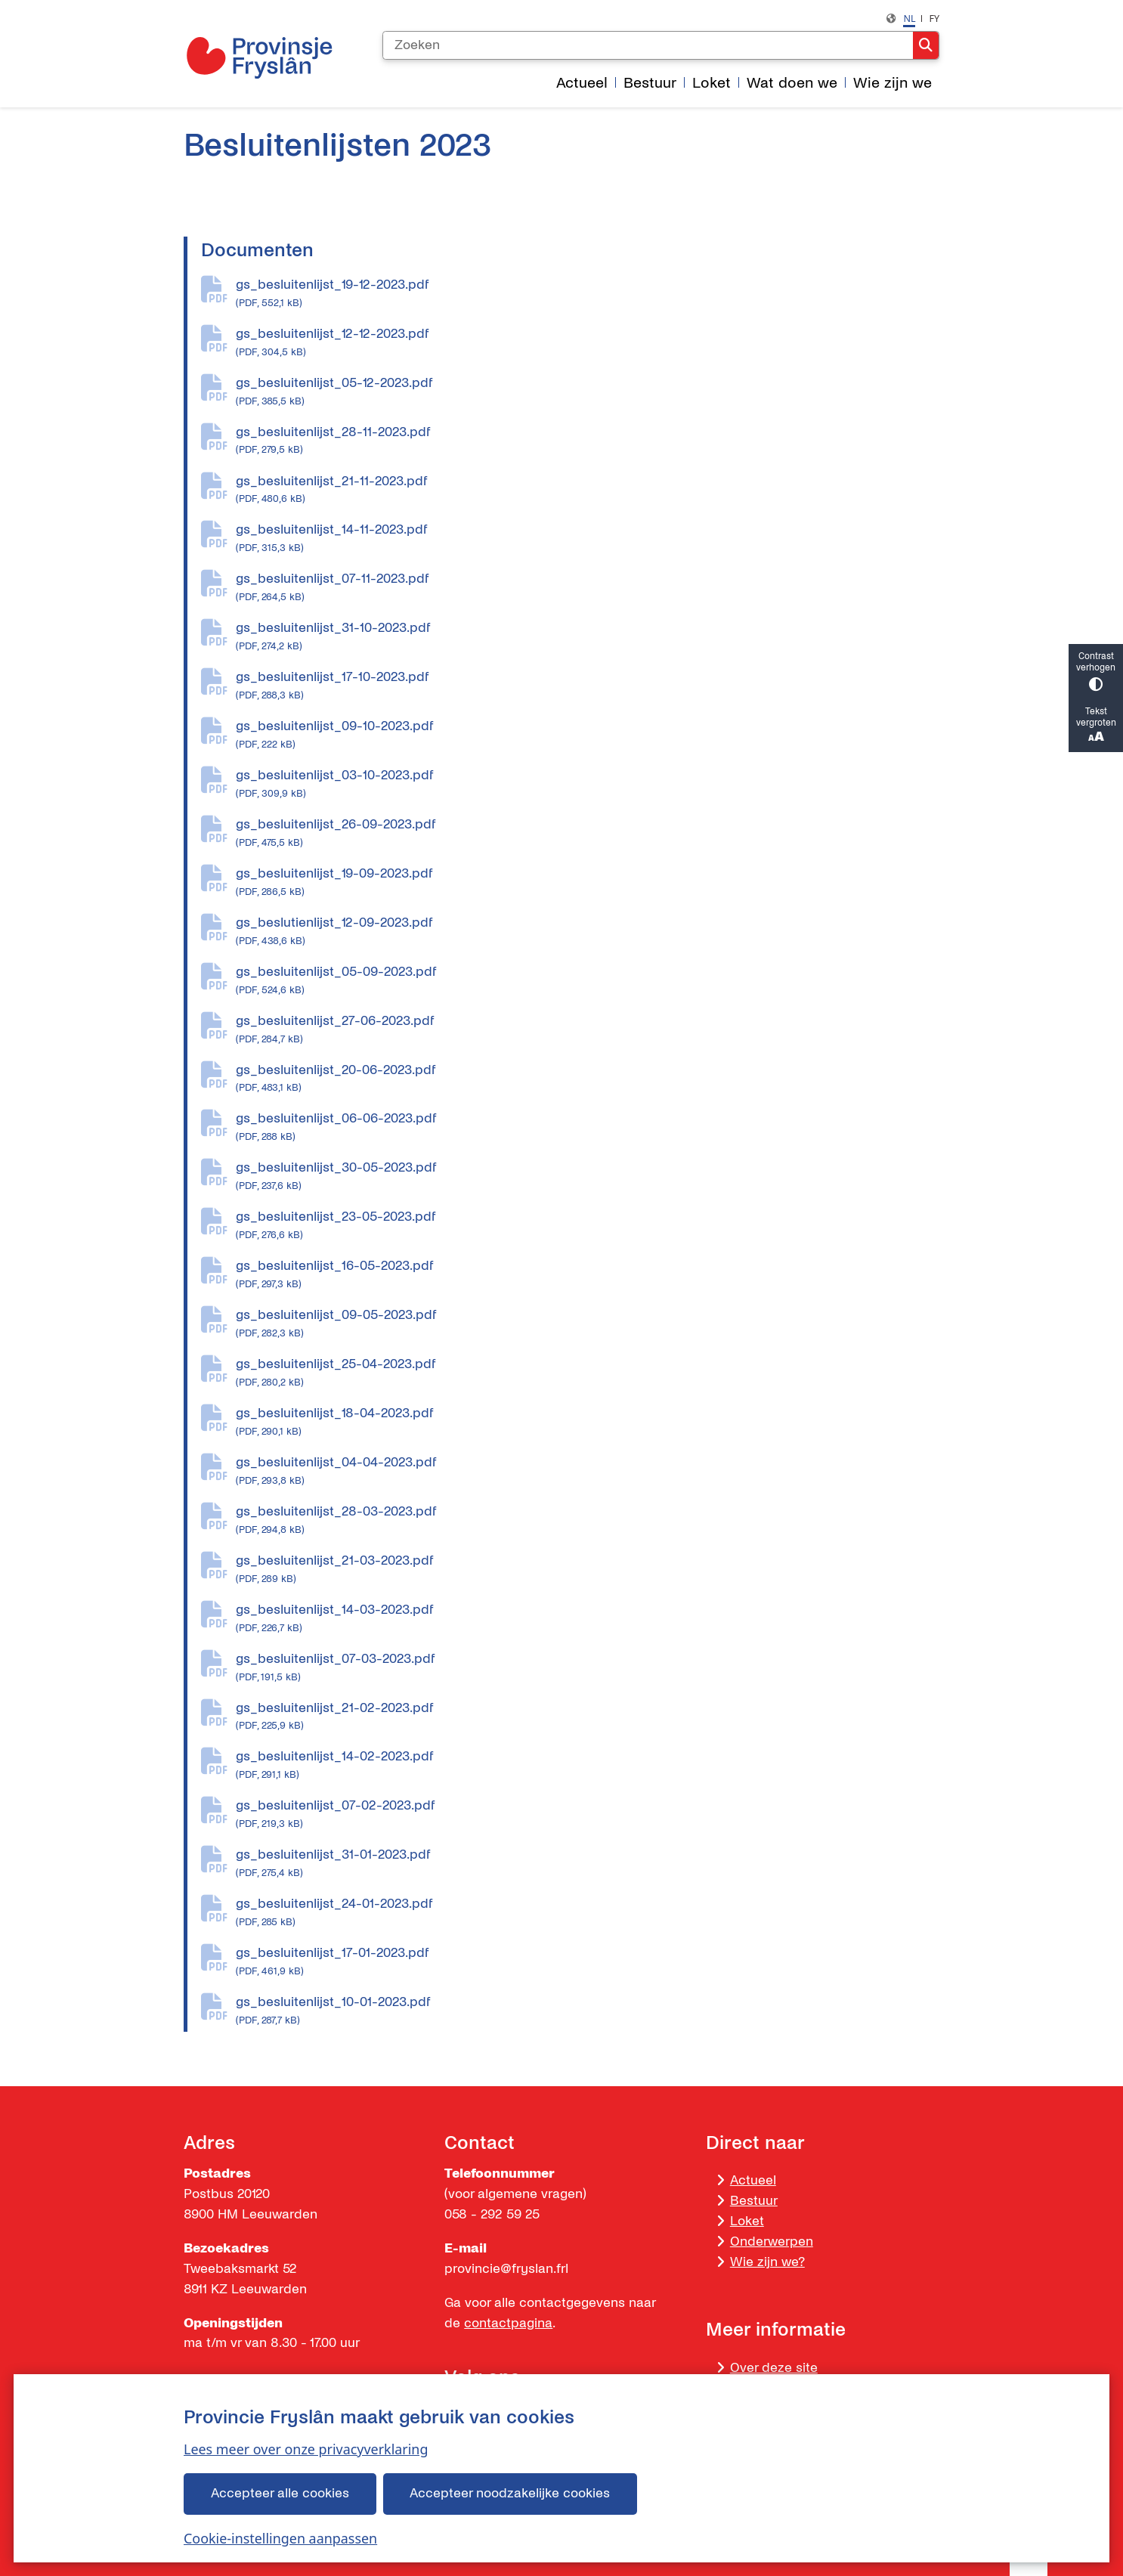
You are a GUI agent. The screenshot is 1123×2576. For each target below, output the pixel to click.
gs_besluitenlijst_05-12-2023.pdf (587, 392)
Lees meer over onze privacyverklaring (306, 2449)
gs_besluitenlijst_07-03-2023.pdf (587, 1668)
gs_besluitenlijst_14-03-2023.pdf (587, 1619)
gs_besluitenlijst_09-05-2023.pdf (587, 1324)
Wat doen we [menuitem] (792, 83)
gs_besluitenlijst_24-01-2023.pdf (587, 1913)
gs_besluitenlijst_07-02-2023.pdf (587, 1814)
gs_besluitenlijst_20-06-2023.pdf (587, 1079)
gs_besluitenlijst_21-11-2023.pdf (587, 490)
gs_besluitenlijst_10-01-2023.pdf (587, 2011)
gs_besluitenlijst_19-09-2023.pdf (587, 882)
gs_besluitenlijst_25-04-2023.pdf (587, 1373)
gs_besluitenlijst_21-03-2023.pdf (587, 1570)
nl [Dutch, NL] (909, 18)
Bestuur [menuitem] (649, 83)
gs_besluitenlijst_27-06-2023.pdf (587, 1030)
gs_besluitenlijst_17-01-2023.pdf (587, 1962)
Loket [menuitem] (711, 83)
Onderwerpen (771, 2241)
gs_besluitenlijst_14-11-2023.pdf (587, 539)
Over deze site (774, 2368)
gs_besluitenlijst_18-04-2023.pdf (587, 1422)
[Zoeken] (647, 45)
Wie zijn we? (767, 2262)
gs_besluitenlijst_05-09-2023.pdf (587, 981)
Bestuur (754, 2201)
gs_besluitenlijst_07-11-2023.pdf (587, 588)
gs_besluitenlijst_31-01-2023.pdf (587, 1864)
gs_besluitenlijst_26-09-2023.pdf (587, 833)
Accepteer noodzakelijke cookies (510, 2493)
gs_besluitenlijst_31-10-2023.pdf (587, 637)
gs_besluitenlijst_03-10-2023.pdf (587, 784)
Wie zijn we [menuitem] (892, 83)
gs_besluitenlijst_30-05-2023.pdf (587, 1177)
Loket (747, 2221)
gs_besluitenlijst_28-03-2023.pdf (587, 1520)
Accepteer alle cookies (280, 2493)
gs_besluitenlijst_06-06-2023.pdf (587, 1127)
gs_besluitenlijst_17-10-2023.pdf (587, 686)
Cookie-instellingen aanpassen (280, 2538)
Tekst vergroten (1096, 726)
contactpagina (508, 2323)
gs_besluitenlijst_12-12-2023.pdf (587, 343)
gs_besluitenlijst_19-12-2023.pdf (587, 294)
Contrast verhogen (1096, 671)
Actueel (753, 2180)
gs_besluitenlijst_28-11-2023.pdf (587, 441)
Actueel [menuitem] (582, 83)
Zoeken (926, 45)
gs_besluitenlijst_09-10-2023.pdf (587, 735)
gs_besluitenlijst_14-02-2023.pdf (587, 1765)
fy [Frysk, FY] (934, 18)
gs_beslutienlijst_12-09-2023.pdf (587, 932)
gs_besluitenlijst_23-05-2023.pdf (587, 1226)
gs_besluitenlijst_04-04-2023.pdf (587, 1471)
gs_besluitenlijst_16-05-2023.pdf (587, 1275)
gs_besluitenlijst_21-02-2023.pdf (587, 1717)
